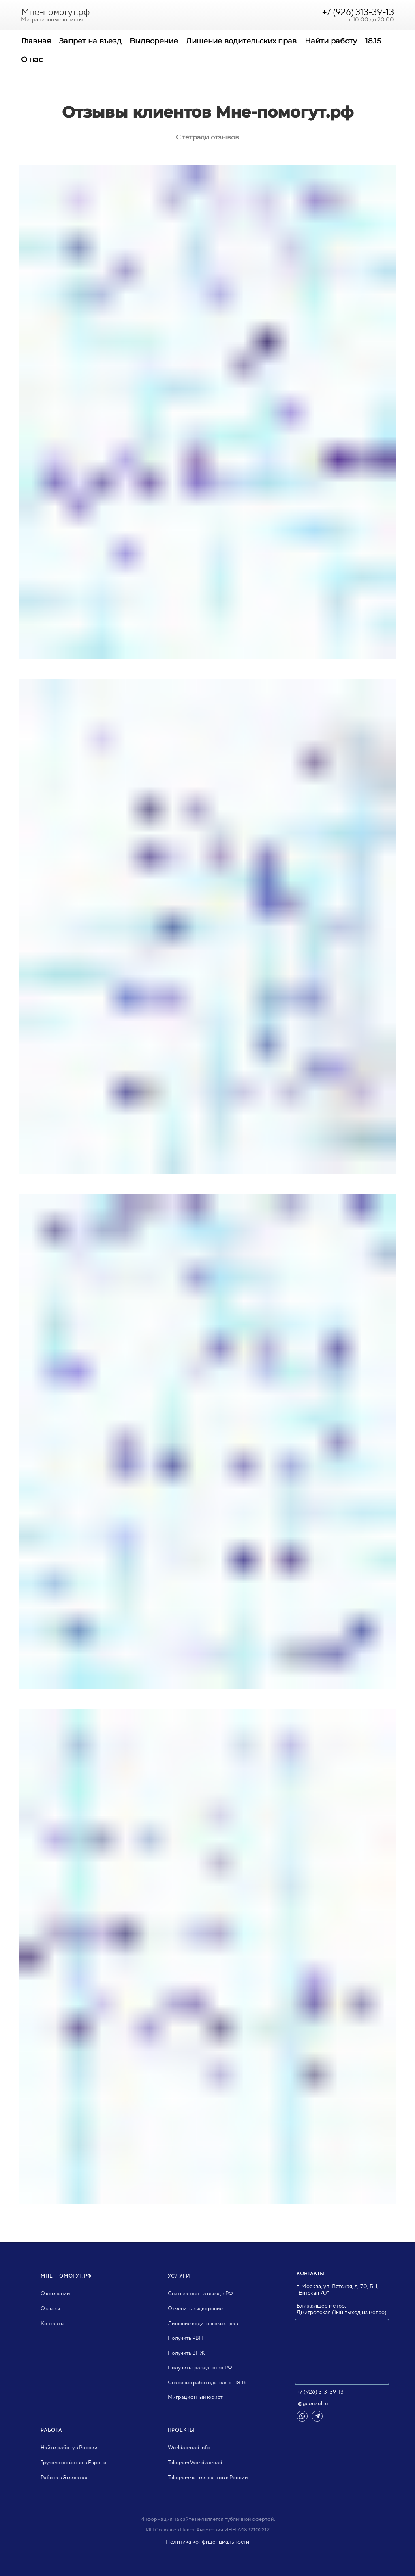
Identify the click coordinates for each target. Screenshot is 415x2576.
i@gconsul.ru (312, 2403)
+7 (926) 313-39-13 (358, 11)
